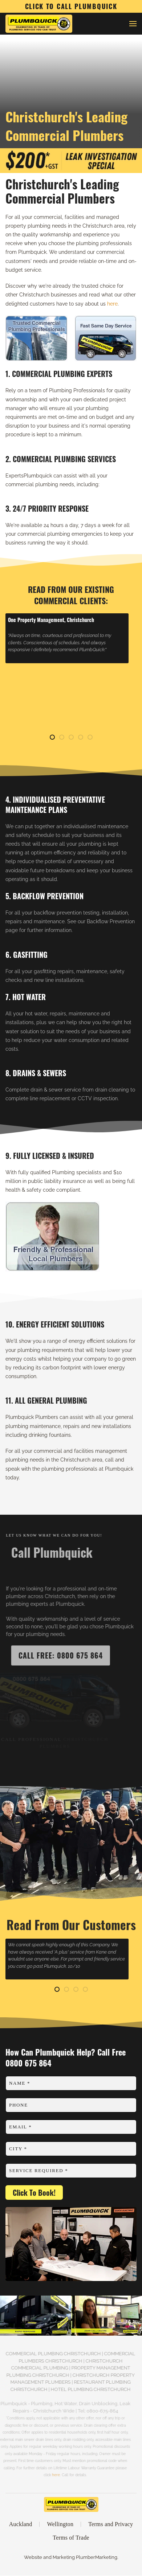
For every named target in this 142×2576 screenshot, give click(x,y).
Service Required (38, 2170)
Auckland (20, 2525)
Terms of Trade (71, 2539)
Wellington (60, 2525)
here (112, 304)
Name (19, 2083)
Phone (18, 2105)
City (18, 2148)
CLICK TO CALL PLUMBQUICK (71, 6)
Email (20, 2126)
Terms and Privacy (110, 2525)
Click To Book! (34, 2192)
